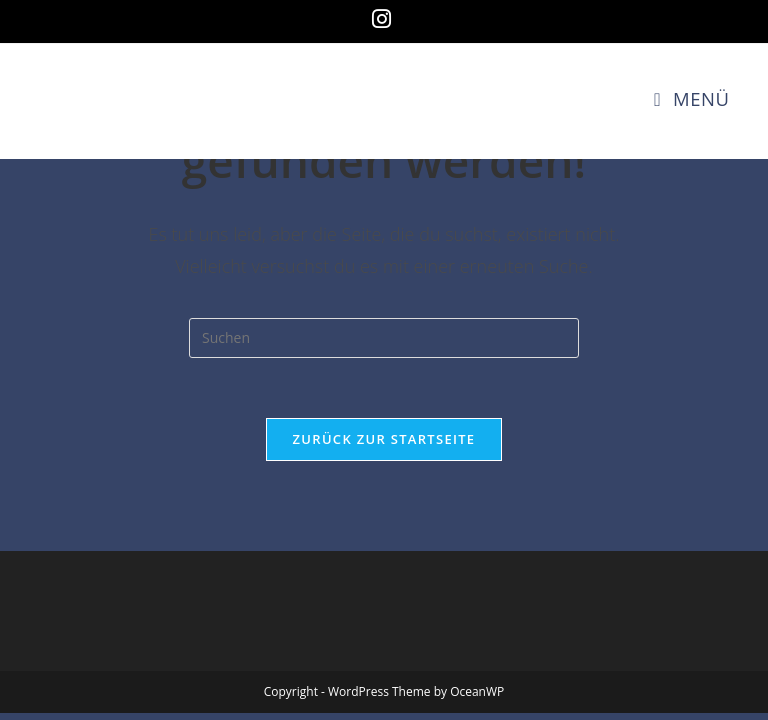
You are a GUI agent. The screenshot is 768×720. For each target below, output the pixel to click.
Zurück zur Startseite (384, 439)
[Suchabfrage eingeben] (384, 338)
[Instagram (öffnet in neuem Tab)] (384, 19)
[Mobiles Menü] (691, 98)
